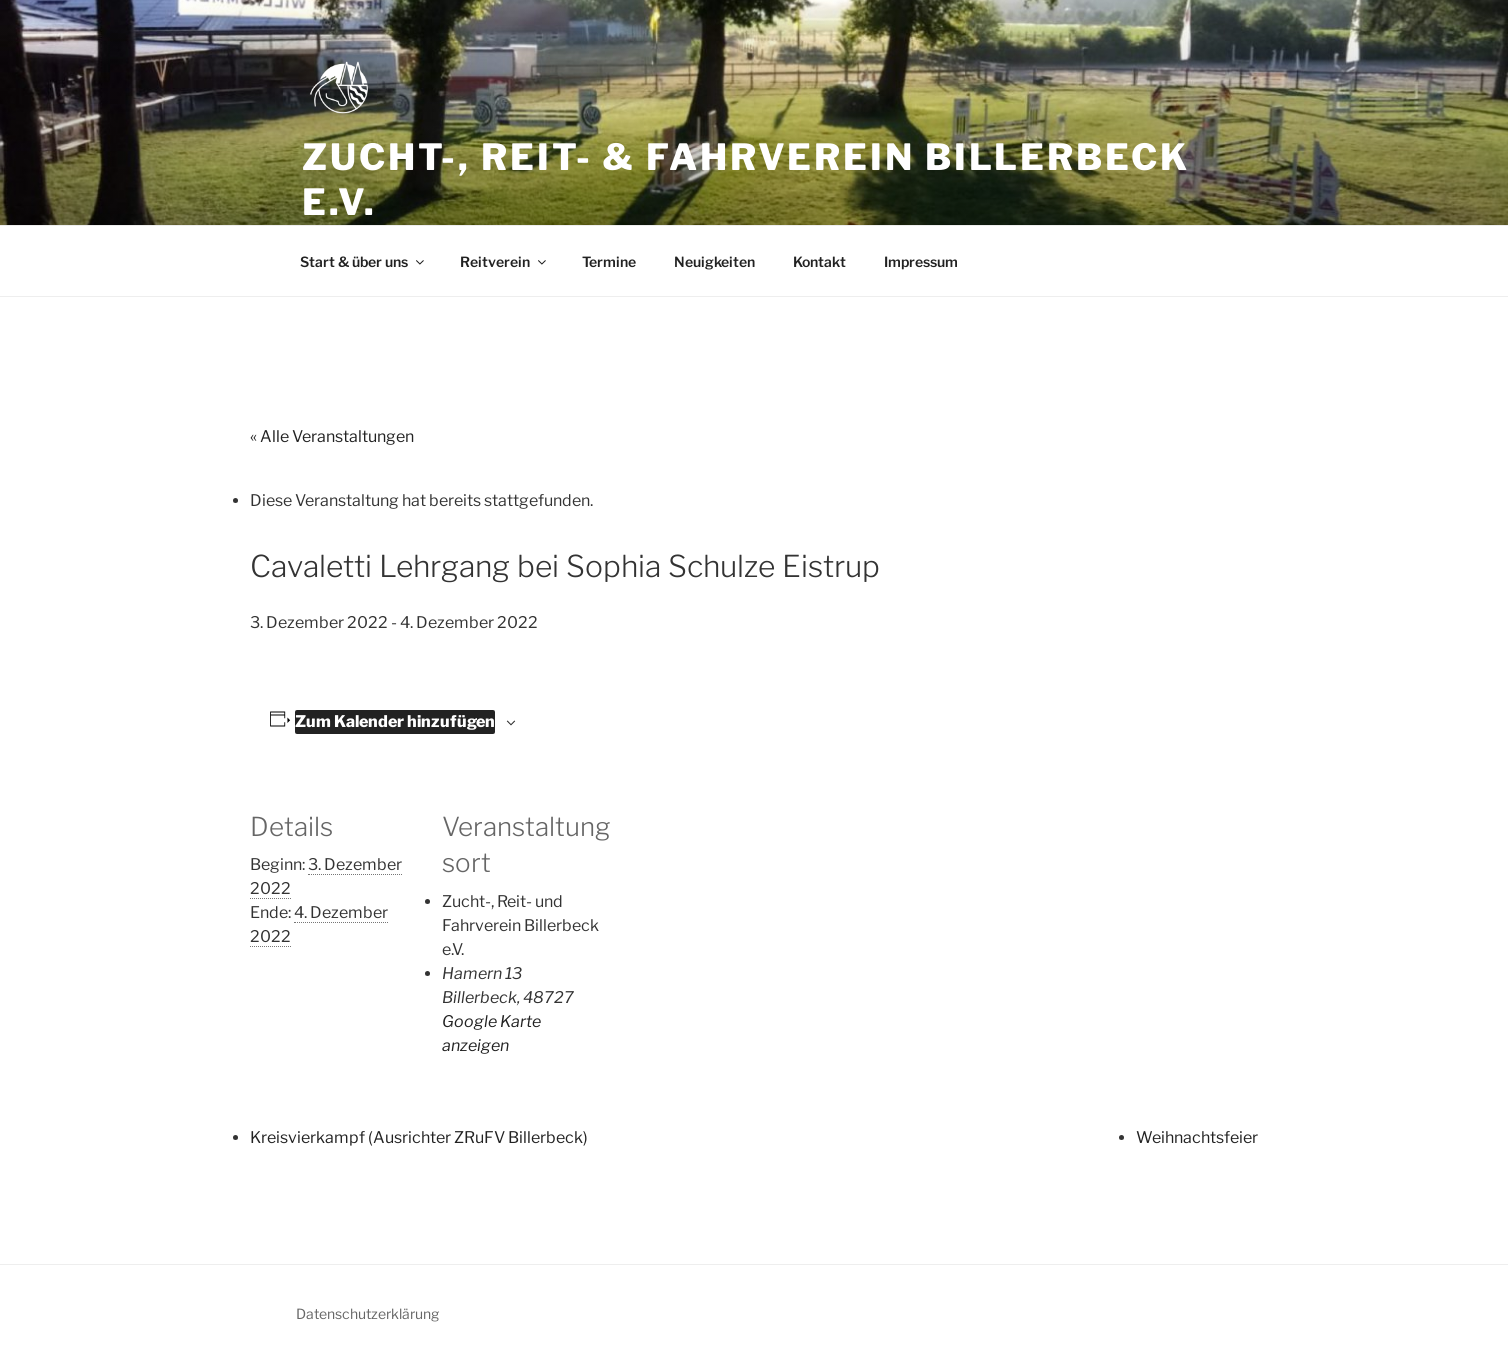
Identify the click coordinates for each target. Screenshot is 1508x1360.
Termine (609, 261)
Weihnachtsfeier (1197, 1137)
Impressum (921, 261)
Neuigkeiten (714, 261)
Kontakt (819, 261)
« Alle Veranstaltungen (332, 436)
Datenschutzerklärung (367, 1313)
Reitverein (504, 261)
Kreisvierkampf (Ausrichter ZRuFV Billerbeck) (419, 1137)
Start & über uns (363, 261)
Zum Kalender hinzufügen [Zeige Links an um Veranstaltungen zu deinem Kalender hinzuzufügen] (395, 721)
